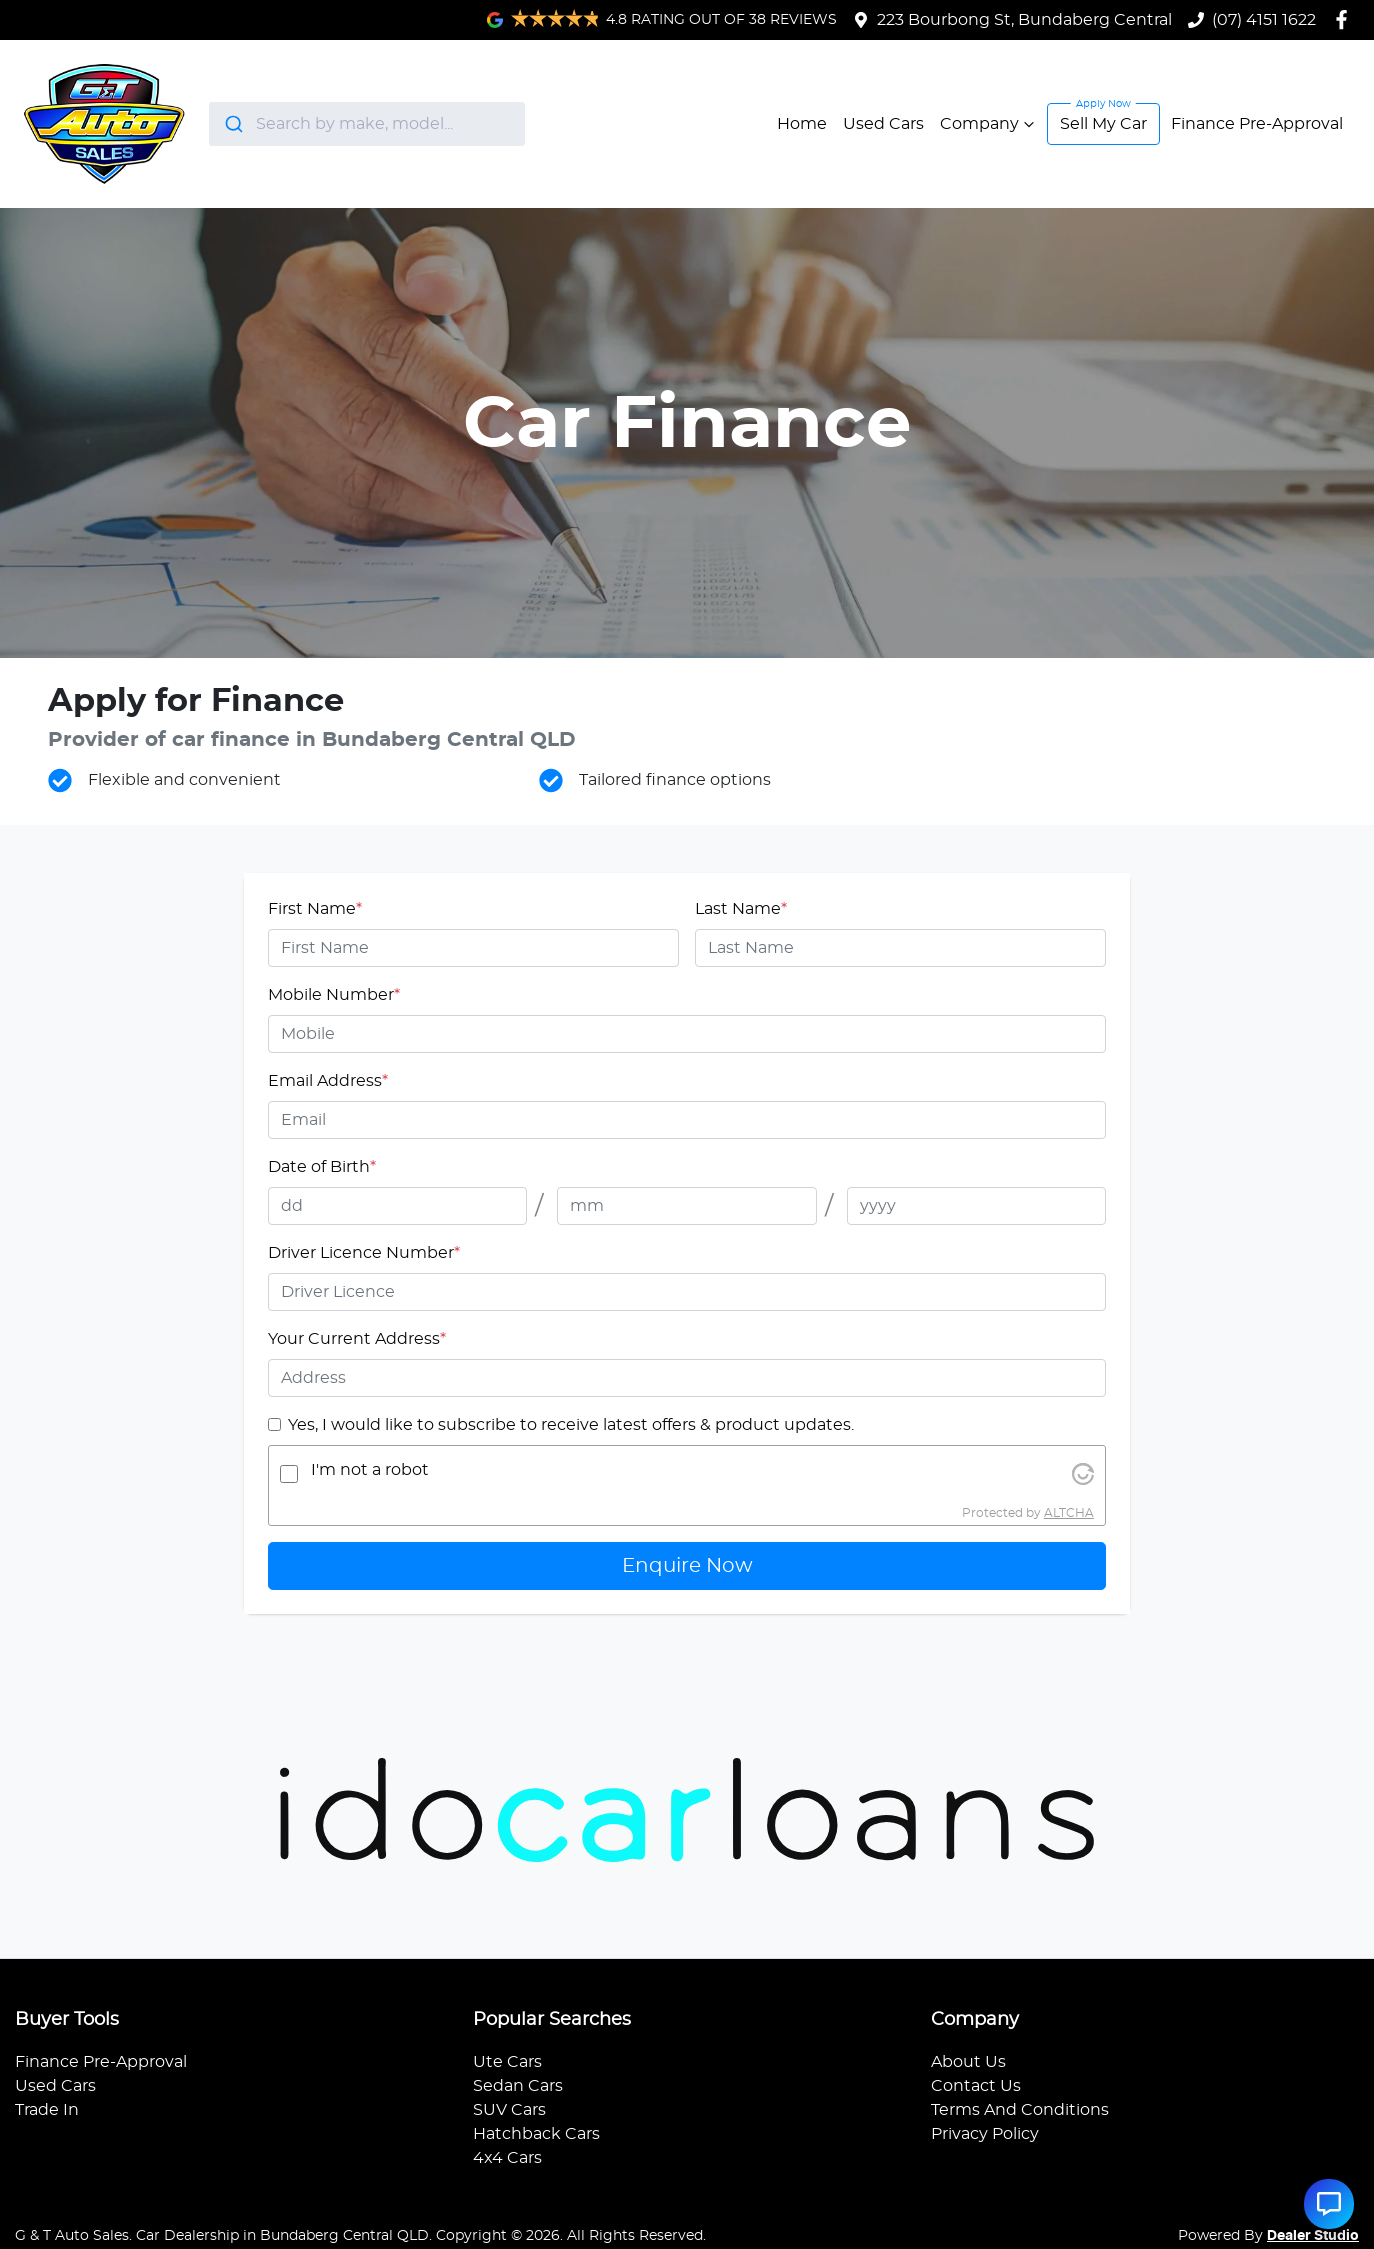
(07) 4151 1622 (1264, 20)
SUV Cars (509, 2110)
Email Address (328, 1081)
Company (989, 124)
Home (802, 124)
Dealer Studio (1313, 2236)
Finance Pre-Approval (1257, 124)
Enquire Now (687, 1566)
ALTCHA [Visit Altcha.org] (1069, 1513)
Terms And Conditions (1020, 2110)
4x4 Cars (507, 2158)
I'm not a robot (370, 1470)
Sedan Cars (518, 2086)
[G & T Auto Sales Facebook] (1345, 19)
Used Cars (883, 124)
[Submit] (232, 124)
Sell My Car (1103, 124)
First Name (315, 909)
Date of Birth (322, 1167)
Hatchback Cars (536, 2134)
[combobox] (367, 124)
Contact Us (976, 2086)
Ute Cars (507, 2062)
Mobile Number (334, 995)
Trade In (47, 2110)
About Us (968, 2062)
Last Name (741, 909)
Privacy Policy (985, 2134)
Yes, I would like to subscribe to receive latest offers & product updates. (571, 1425)
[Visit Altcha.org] (1083, 1474)
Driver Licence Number (364, 1253)
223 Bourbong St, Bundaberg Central (1024, 20)
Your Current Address (357, 1339)
